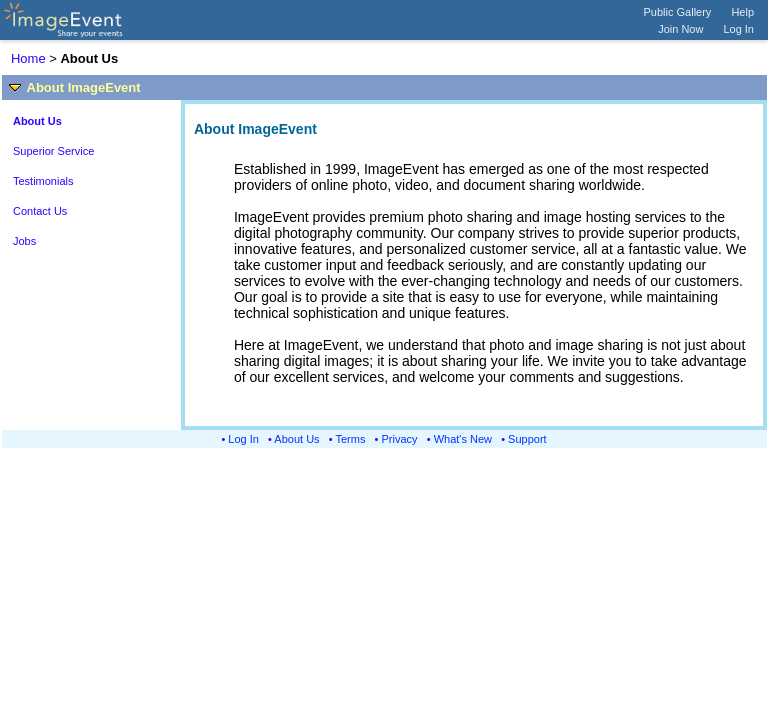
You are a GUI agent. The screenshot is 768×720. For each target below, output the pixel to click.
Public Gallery (678, 12)
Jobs (24, 241)
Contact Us (40, 211)
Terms (351, 439)
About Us (296, 439)
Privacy (400, 439)
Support (527, 439)
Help (742, 12)
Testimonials (43, 181)
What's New (463, 439)
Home (28, 58)
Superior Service (53, 151)
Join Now (680, 29)
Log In (738, 29)
